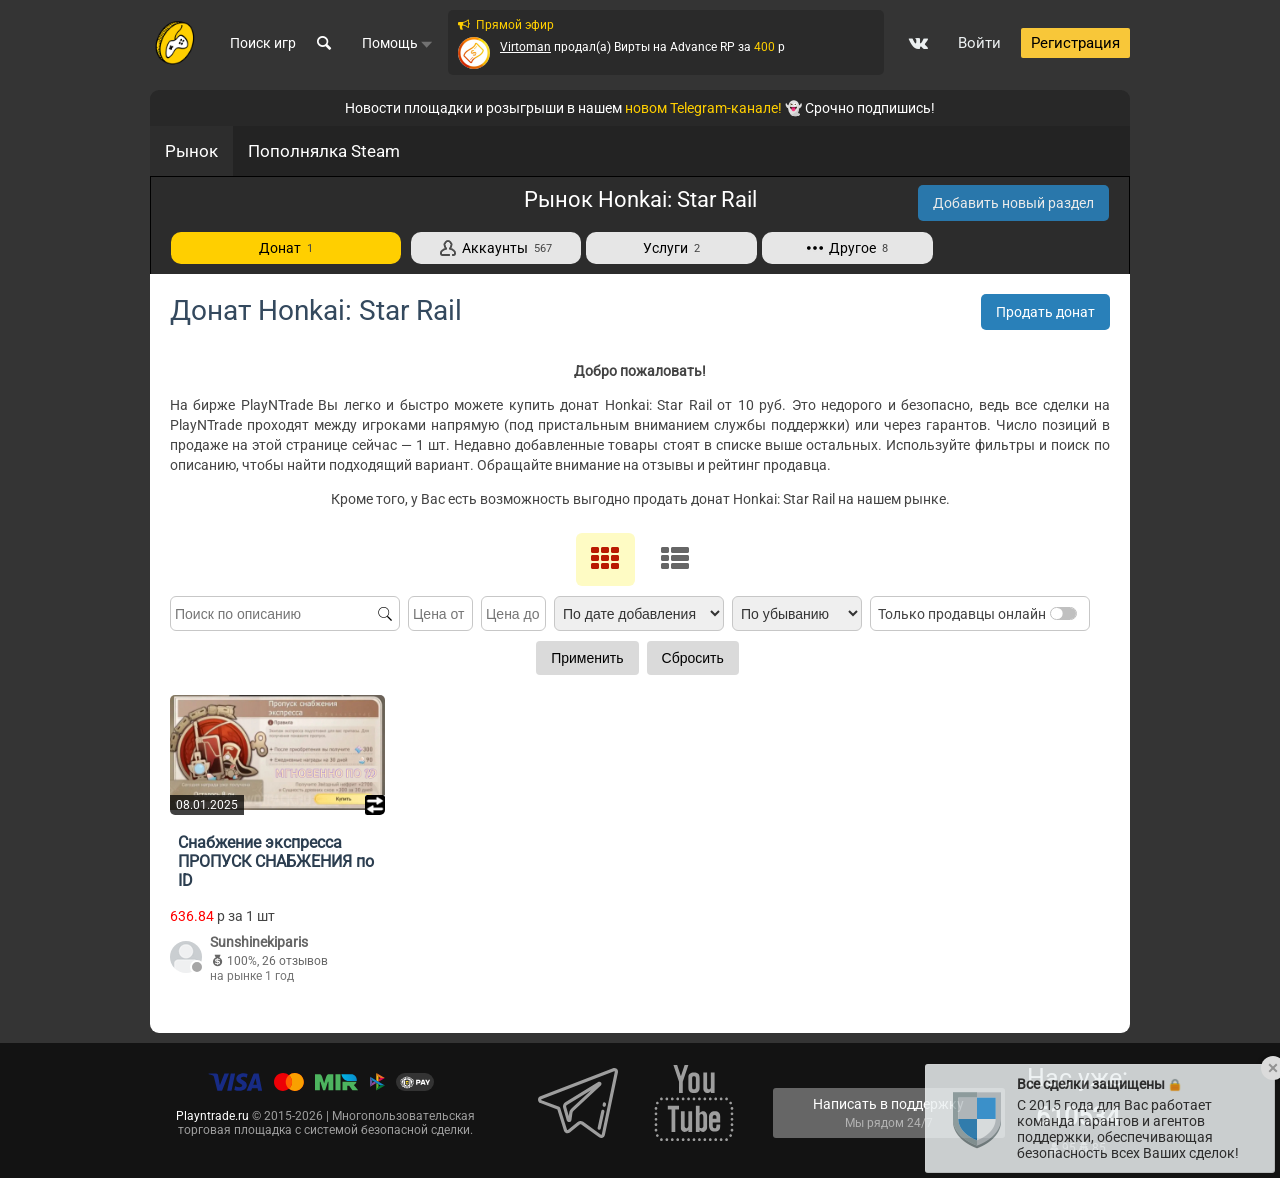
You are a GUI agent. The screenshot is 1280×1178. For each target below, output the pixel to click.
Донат (286, 248)
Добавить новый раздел (1013, 203)
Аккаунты (496, 248)
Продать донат (1045, 312)
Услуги (671, 248)
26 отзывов (295, 961)
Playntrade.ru (212, 1116)
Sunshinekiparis (259, 942)
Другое (847, 248)
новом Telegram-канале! (703, 108)
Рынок (191, 151)
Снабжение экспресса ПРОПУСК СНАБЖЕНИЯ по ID (276, 861)
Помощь (397, 43)
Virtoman (525, 47)
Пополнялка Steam (324, 151)
